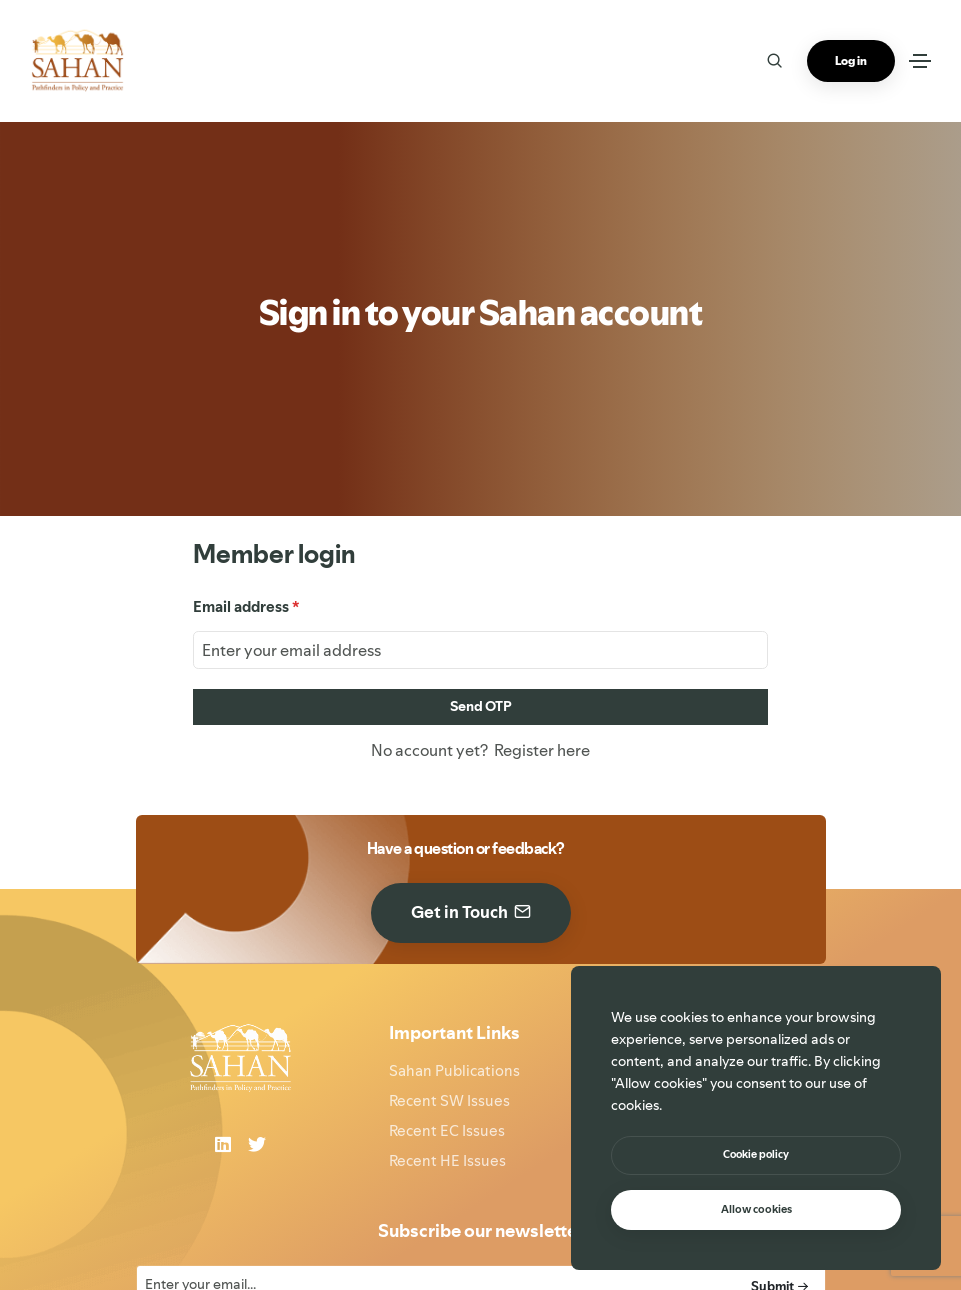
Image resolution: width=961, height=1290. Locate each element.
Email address (246, 606)
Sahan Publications (454, 1070)
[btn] (756, 1155)
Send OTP (481, 706)
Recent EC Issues (447, 1130)
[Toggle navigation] (920, 61)
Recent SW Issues (449, 1100)
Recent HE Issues (447, 1160)
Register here (539, 750)
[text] (756, 1210)
